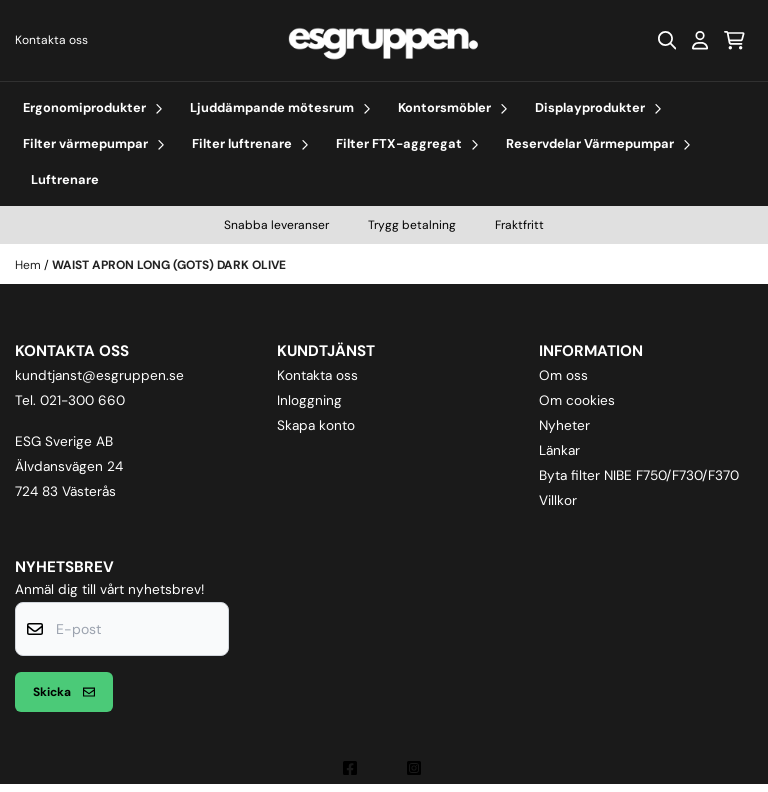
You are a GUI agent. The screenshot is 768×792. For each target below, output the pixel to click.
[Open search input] (667, 40)
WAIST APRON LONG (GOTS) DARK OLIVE (169, 265)
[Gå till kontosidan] (700, 40)
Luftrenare (65, 179)
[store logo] (384, 40)
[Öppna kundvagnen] (734, 40)
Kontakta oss (51, 40)
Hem (29, 265)
